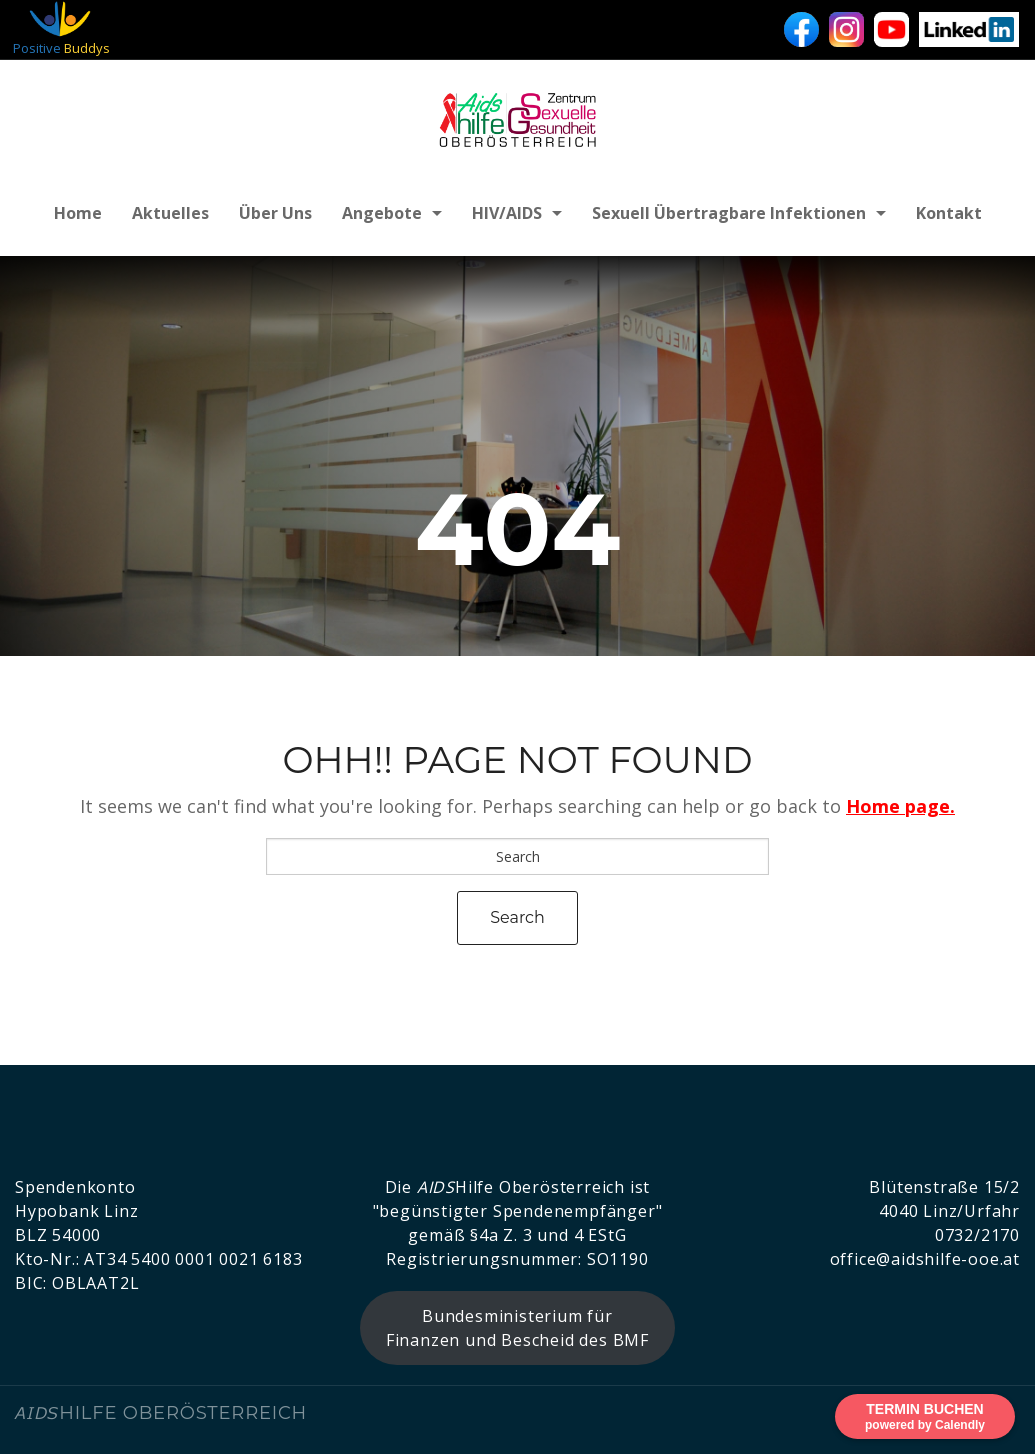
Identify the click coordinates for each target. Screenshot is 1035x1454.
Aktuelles (170, 213)
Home (78, 213)
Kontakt (949, 213)
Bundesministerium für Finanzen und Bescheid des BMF (517, 1328)
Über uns (275, 213)
